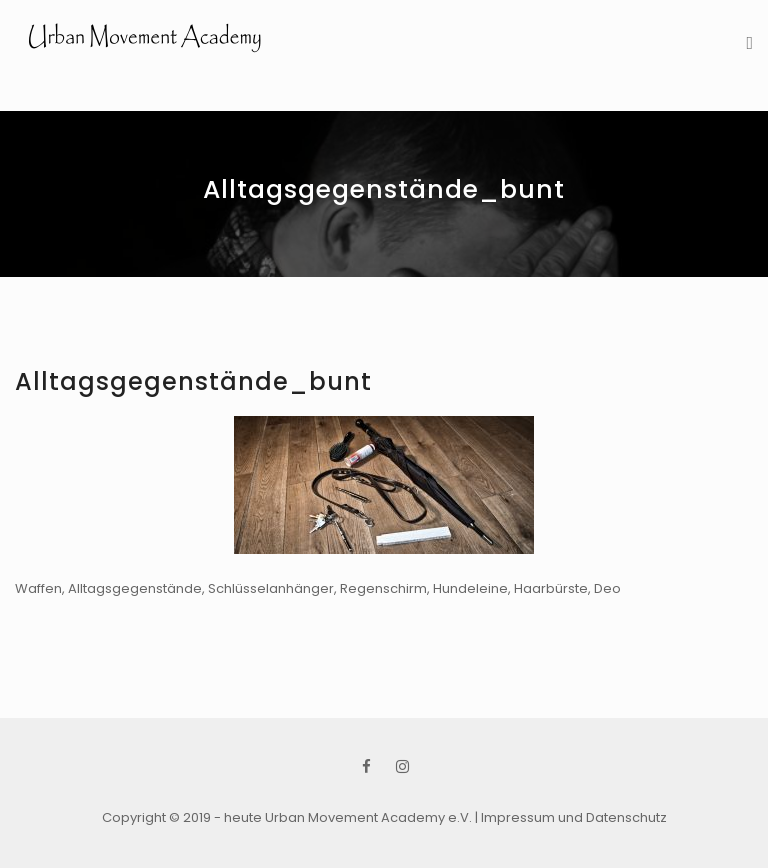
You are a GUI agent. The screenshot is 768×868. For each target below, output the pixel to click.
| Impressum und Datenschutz (571, 817)
